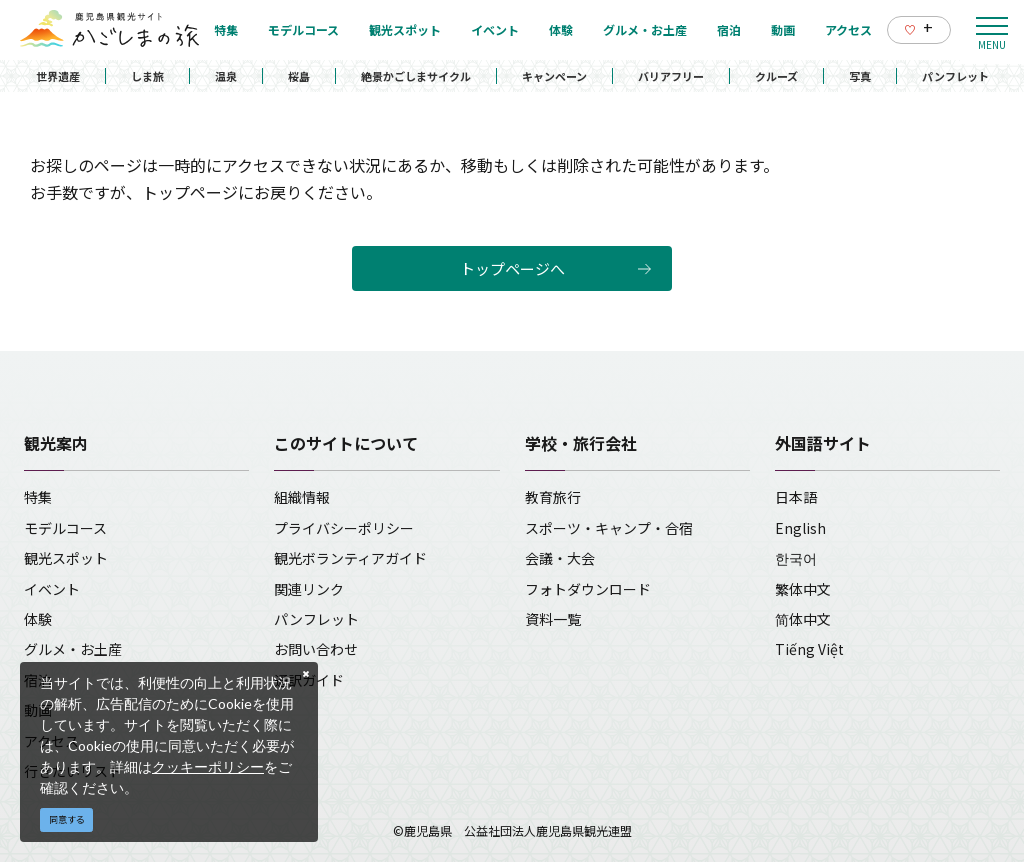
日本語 (796, 497)
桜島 (299, 76)
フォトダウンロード (588, 589)
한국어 (796, 558)
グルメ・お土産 (73, 649)
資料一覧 (553, 619)
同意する (67, 819)
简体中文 (803, 619)
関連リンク (309, 589)
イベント (52, 589)
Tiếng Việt (809, 649)
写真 (860, 76)
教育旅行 (553, 497)
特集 (38, 497)
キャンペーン (554, 76)
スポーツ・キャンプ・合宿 (609, 528)
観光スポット (66, 558)
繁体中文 (803, 589)
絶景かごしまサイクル (416, 76)
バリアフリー (671, 76)
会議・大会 (560, 558)
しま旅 (147, 76)
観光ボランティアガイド (350, 558)
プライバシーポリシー (344, 528)
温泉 (226, 76)
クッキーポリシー (208, 766)
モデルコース (65, 528)
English (800, 528)
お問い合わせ (316, 649)
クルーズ (776, 76)
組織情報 (302, 497)
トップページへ (512, 268)
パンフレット (955, 76)
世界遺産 (58, 76)
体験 (38, 619)
